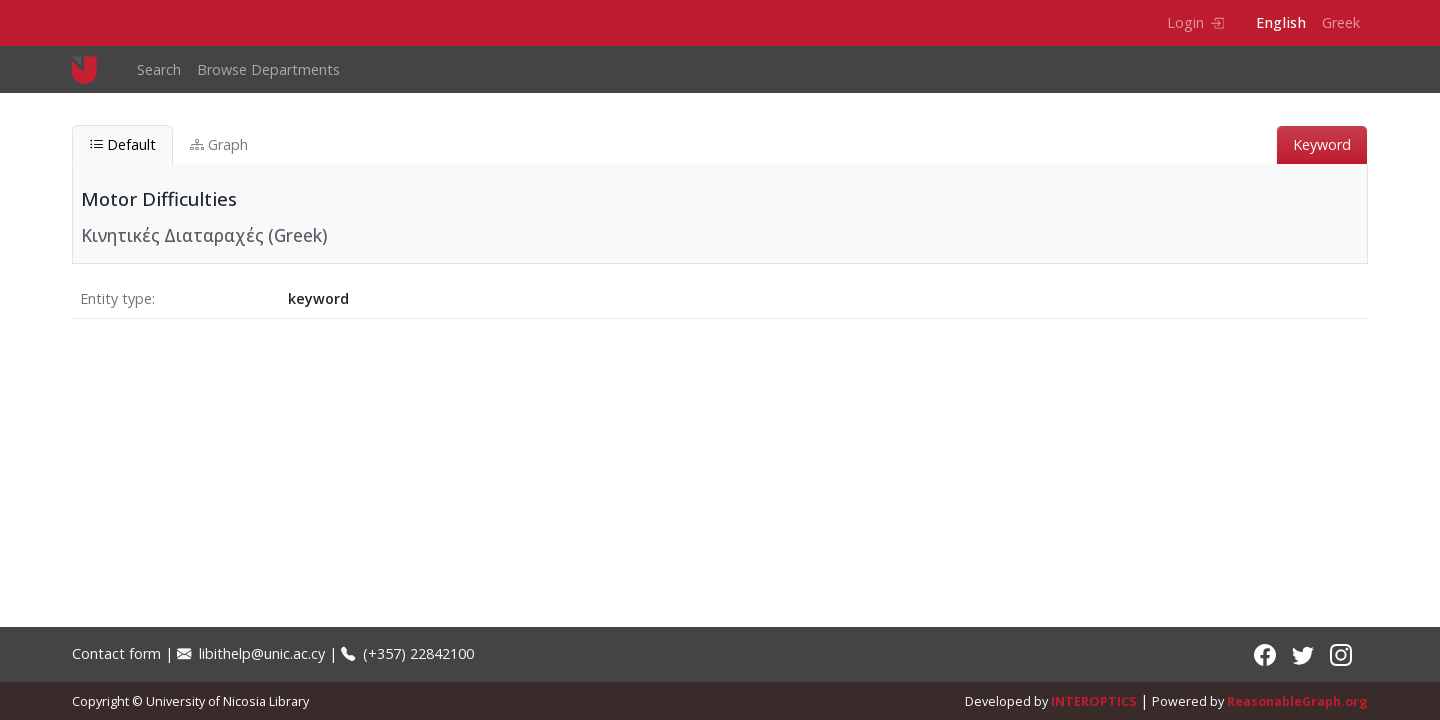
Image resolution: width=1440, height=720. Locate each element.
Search (159, 69)
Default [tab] (122, 144)
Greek (1341, 22)
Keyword (1322, 144)
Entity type (116, 298)
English (1281, 22)
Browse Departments (268, 69)
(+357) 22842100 (407, 653)
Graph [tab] (219, 144)
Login (1195, 22)
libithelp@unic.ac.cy (251, 653)
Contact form (116, 653)
